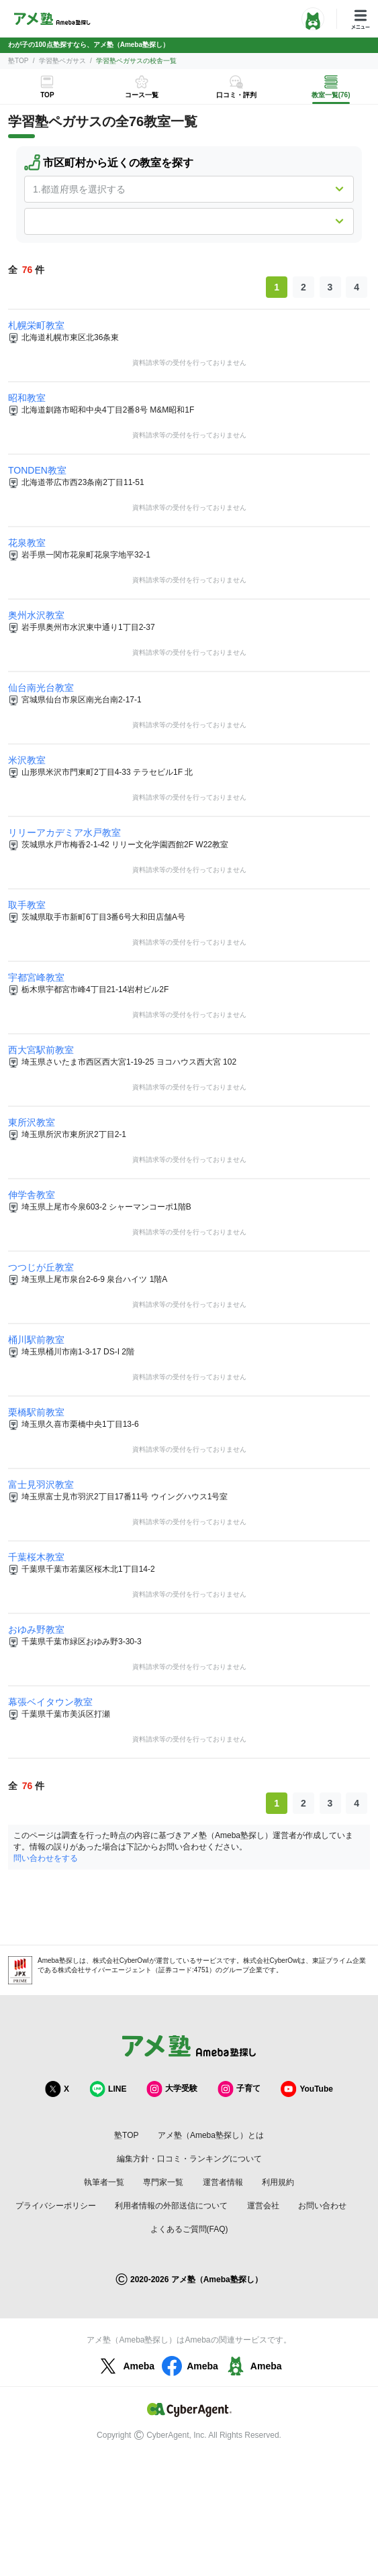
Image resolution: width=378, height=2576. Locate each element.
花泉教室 (27, 542)
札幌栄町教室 (36, 325)
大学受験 (171, 2088)
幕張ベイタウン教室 (50, 1702)
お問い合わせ (322, 2205)
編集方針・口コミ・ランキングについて (189, 2158)
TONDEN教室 (37, 470)
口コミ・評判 (236, 95)
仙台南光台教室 (41, 687)
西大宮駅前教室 (41, 1049)
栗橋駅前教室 (36, 1412)
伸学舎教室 (31, 1194)
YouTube (307, 2088)
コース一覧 (141, 95)
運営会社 (263, 2205)
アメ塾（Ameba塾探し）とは (211, 2135)
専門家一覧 (163, 2182)
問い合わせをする (45, 1858)
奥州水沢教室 (36, 615)
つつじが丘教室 (41, 1267)
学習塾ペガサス (62, 60)
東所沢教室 (31, 1122)
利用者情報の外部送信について (171, 2205)
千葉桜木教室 (36, 1557)
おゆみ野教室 (36, 1629)
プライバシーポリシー (55, 2205)
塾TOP (18, 60)
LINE (107, 2088)
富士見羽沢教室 (41, 1484)
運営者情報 (223, 2182)
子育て (239, 2088)
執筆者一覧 (104, 2182)
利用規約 (278, 2182)
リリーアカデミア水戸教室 (64, 832)
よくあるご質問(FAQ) (189, 2229)
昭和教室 (27, 397)
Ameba (125, 2366)
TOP (47, 95)
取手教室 (27, 905)
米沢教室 (27, 760)
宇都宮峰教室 (36, 977)
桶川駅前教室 (36, 1339)
